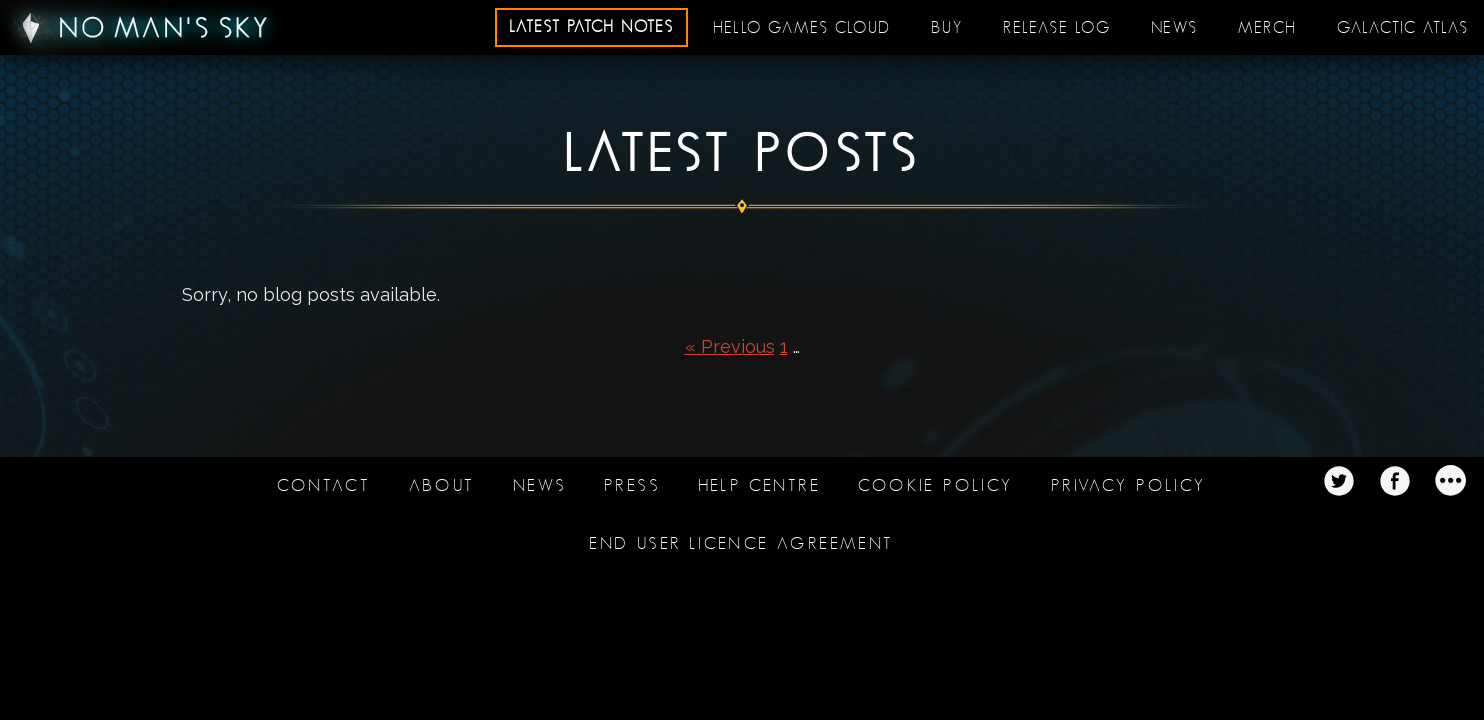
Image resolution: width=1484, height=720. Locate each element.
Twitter (1339, 481)
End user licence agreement (741, 543)
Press (632, 485)
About (442, 485)
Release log (1057, 28)
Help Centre (759, 485)
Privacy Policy (1129, 485)
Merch (1267, 28)
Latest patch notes (591, 27)
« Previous (730, 346)
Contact (324, 485)
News (1174, 28)
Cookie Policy (935, 485)
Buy (947, 28)
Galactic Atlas (1403, 28)
